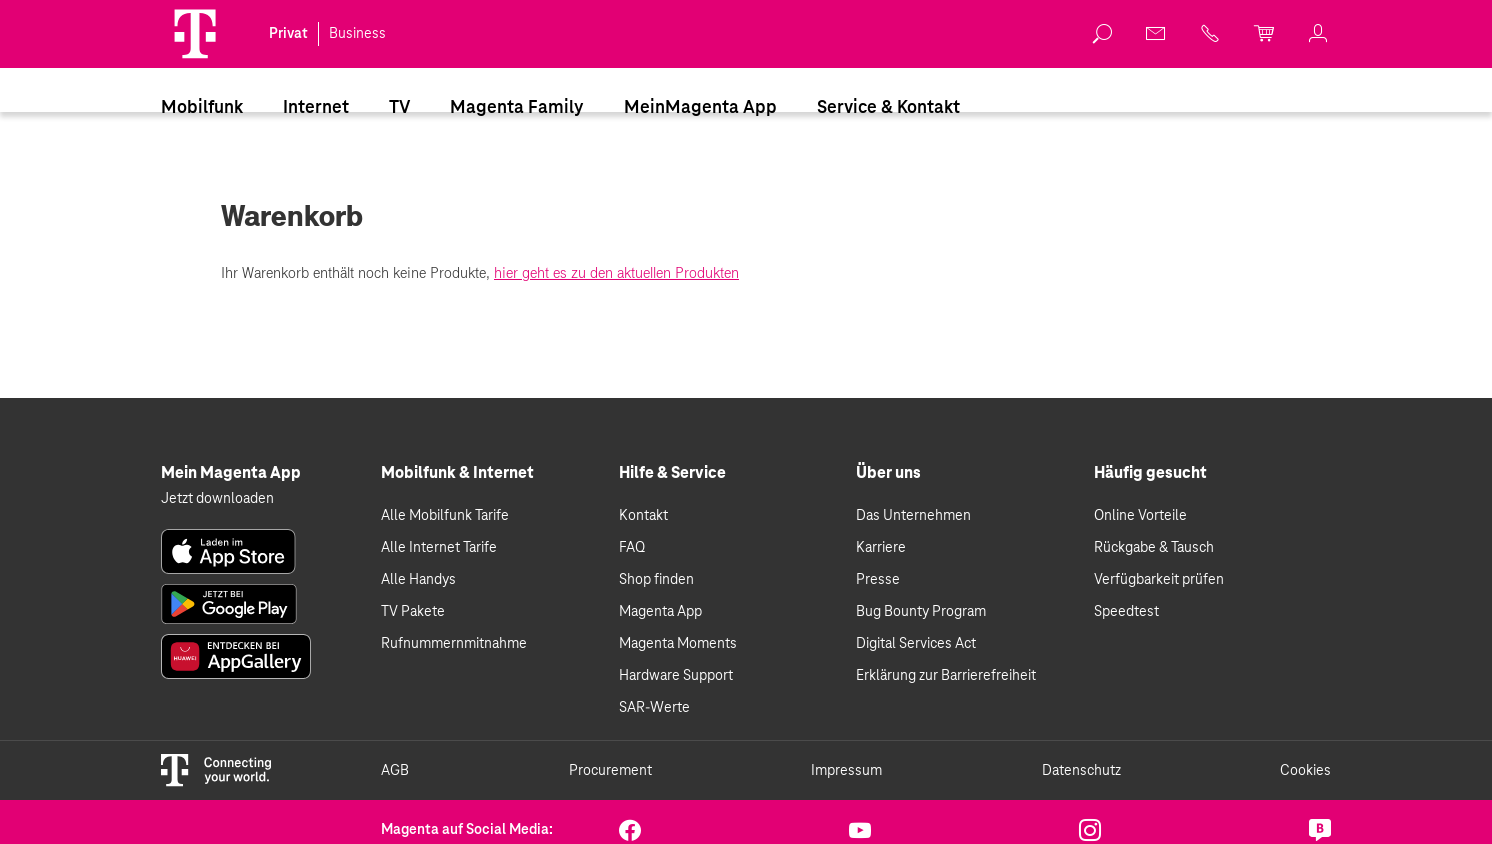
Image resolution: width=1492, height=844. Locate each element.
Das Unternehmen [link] (913, 516)
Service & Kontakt (888, 108)
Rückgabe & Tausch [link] (1154, 548)
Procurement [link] (610, 771)
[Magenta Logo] (195, 34)
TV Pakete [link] (413, 612)
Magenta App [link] (660, 612)
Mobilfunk (202, 108)
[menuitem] (202, 107)
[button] (195, 34)
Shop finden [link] (656, 580)
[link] (1103, 34)
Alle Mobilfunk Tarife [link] (445, 516)
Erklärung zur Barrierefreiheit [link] (946, 676)
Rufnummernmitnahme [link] (454, 644)
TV (399, 108)
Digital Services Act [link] (916, 644)
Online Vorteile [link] (1140, 516)
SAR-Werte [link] (654, 708)
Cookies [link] (1305, 771)
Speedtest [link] (1126, 612)
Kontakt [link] (643, 516)
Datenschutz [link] (1081, 771)
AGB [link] (395, 771)
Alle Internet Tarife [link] (439, 548)
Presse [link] (878, 580)
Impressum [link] (846, 771)
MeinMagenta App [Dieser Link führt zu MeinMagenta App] (700, 108)
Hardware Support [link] (676, 676)
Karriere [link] (881, 548)
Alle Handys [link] (418, 580)
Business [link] (357, 34)
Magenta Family (517, 108)
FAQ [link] (632, 548)
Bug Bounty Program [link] (921, 612)
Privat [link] (288, 34)
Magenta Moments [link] (678, 644)
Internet (316, 108)
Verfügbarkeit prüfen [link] (1159, 580)
